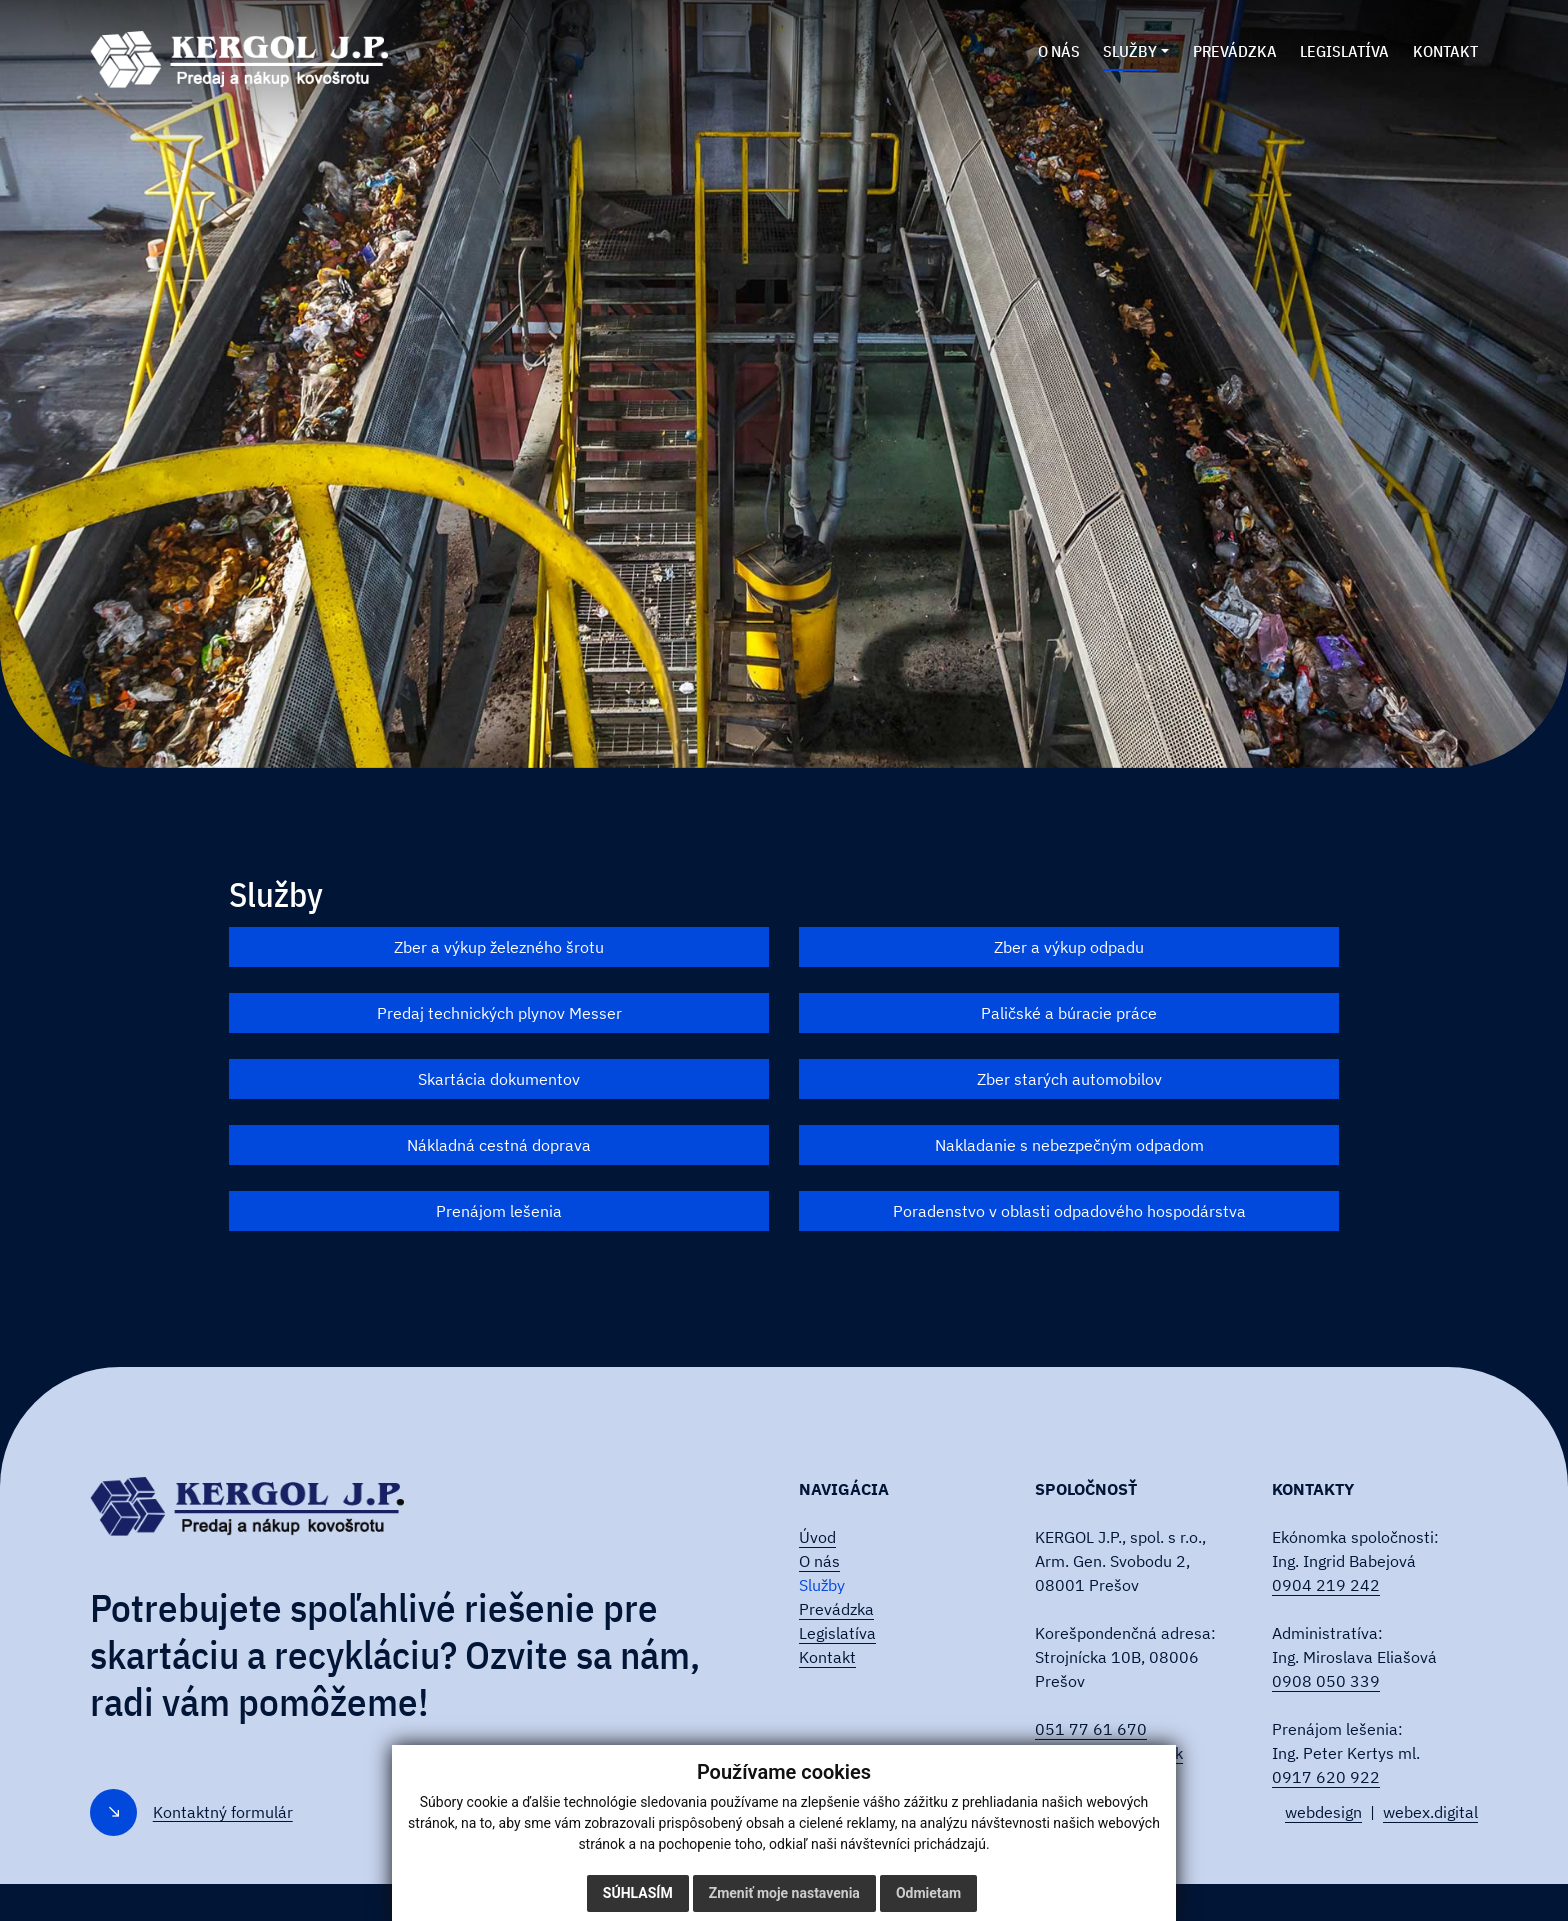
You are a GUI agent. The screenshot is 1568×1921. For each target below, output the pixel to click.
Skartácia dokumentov (499, 1079)
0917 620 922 (1326, 1777)
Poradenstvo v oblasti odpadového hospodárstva (1069, 1211)
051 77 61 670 (1091, 1729)
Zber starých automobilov (1069, 1079)
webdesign (1323, 1812)
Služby (822, 1585)
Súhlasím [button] (638, 1893)
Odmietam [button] (928, 1893)
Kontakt (827, 1657)
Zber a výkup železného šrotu (499, 947)
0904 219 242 (1326, 1585)
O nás (819, 1561)
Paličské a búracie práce (1069, 1013)
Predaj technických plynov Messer (499, 1013)
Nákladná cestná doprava (499, 1145)
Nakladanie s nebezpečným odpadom (1069, 1145)
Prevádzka (836, 1609)
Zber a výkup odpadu (1069, 947)
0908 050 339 (1326, 1681)
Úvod (817, 1537)
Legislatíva (837, 1633)
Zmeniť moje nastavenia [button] (784, 1893)
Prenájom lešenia (499, 1211)
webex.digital (1430, 1812)
